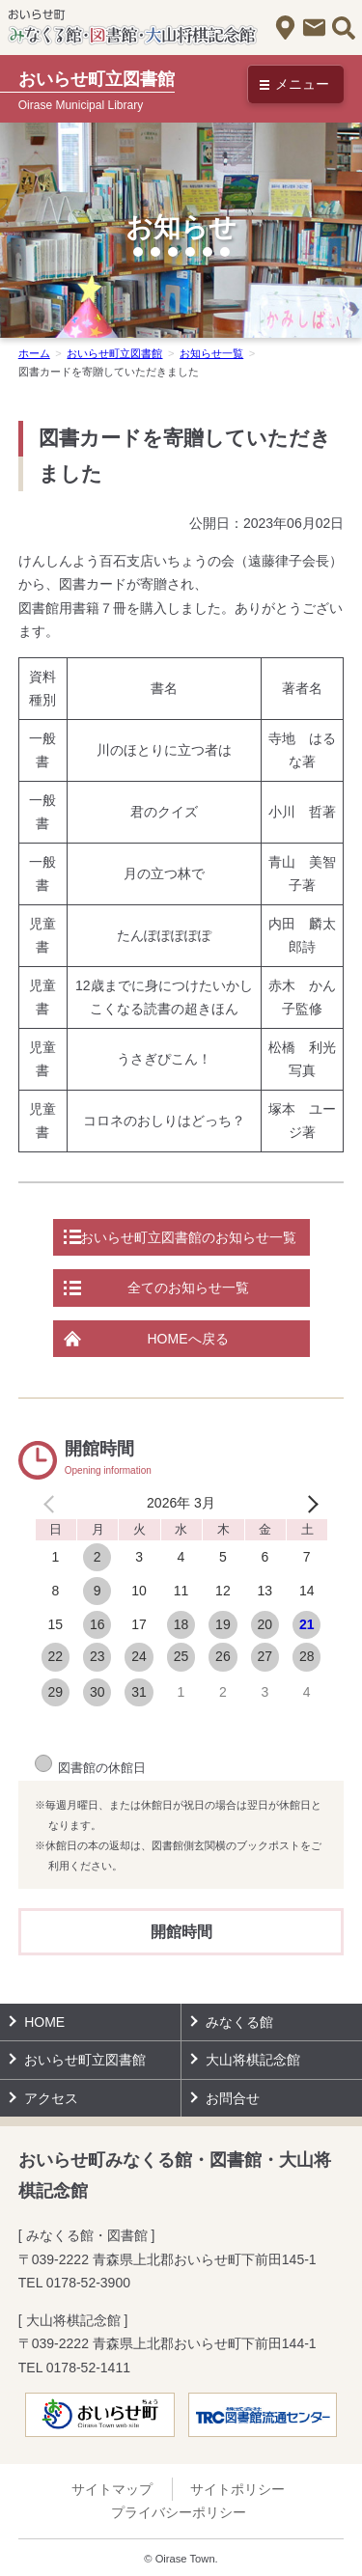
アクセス (285, 27)
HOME (44, 2022)
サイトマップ (112, 2489)
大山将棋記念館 (253, 2059)
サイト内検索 (343, 27)
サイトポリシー (237, 2489)
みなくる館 (239, 2022)
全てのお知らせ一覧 (188, 1287)
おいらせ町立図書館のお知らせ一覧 (188, 1237)
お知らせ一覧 (211, 353)
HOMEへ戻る (188, 1338)
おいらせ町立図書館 (114, 353)
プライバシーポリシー (178, 2512)
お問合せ (314, 27)
